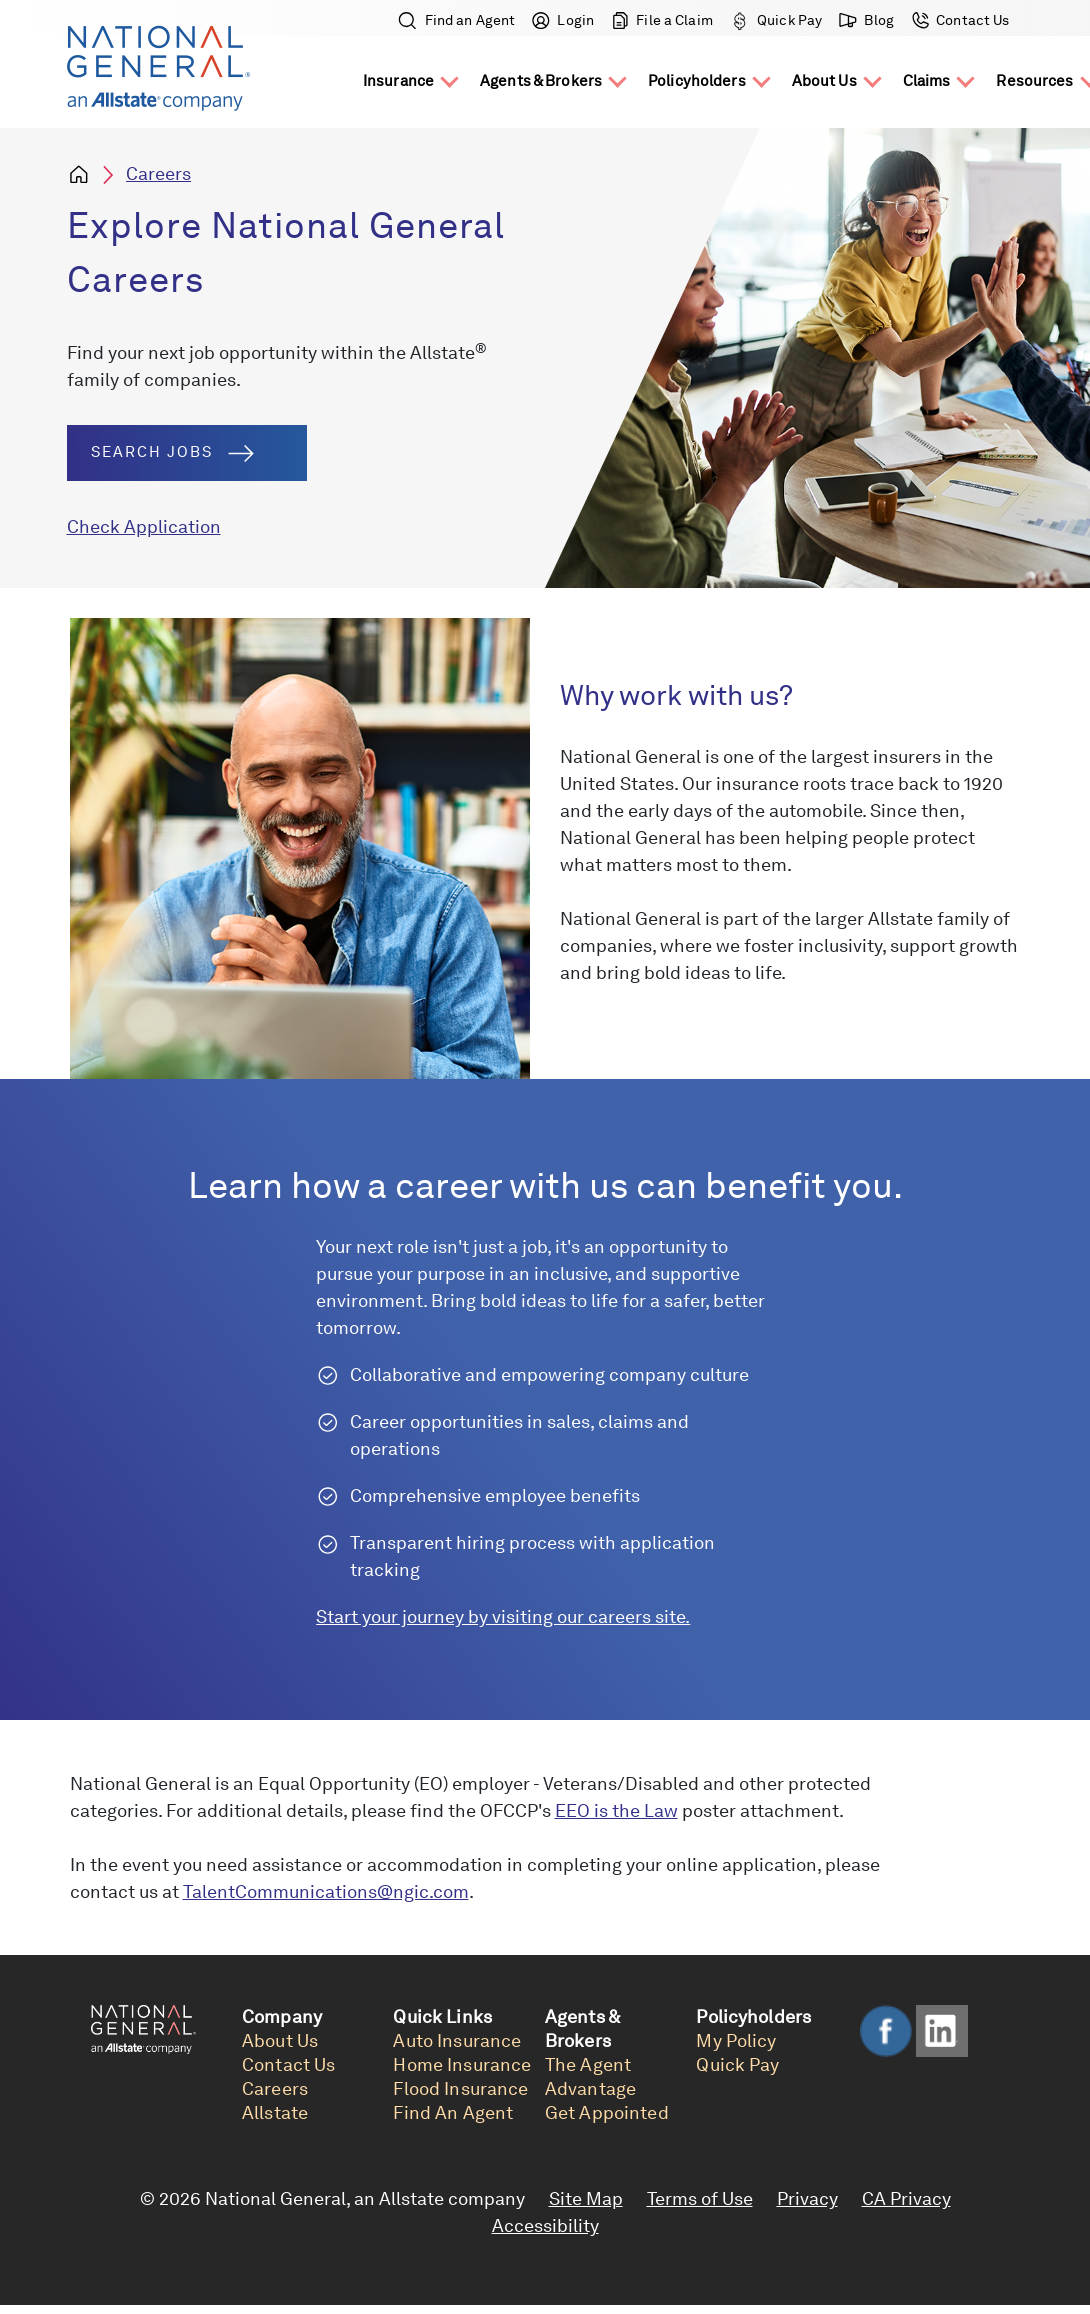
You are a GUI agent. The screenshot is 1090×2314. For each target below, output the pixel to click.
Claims (927, 81)
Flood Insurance (460, 2088)
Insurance (398, 81)
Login (563, 20)
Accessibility (545, 2225)
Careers (158, 173)
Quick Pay (776, 20)
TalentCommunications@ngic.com (326, 1891)
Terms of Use (700, 2198)
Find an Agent (457, 20)
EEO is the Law (616, 1810)
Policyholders (697, 81)
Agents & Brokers (541, 81)
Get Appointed (607, 2112)
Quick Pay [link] (737, 2064)
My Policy (736, 2040)
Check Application (144, 526)
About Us (824, 81)
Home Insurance (462, 2064)
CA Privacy (906, 2198)
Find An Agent (453, 2112)
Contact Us (959, 20)
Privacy (807, 2198)
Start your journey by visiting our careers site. (503, 1616)
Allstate (275, 2112)
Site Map (586, 2198)
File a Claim (662, 20)
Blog (867, 20)
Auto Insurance (457, 2040)
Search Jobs (172, 452)
